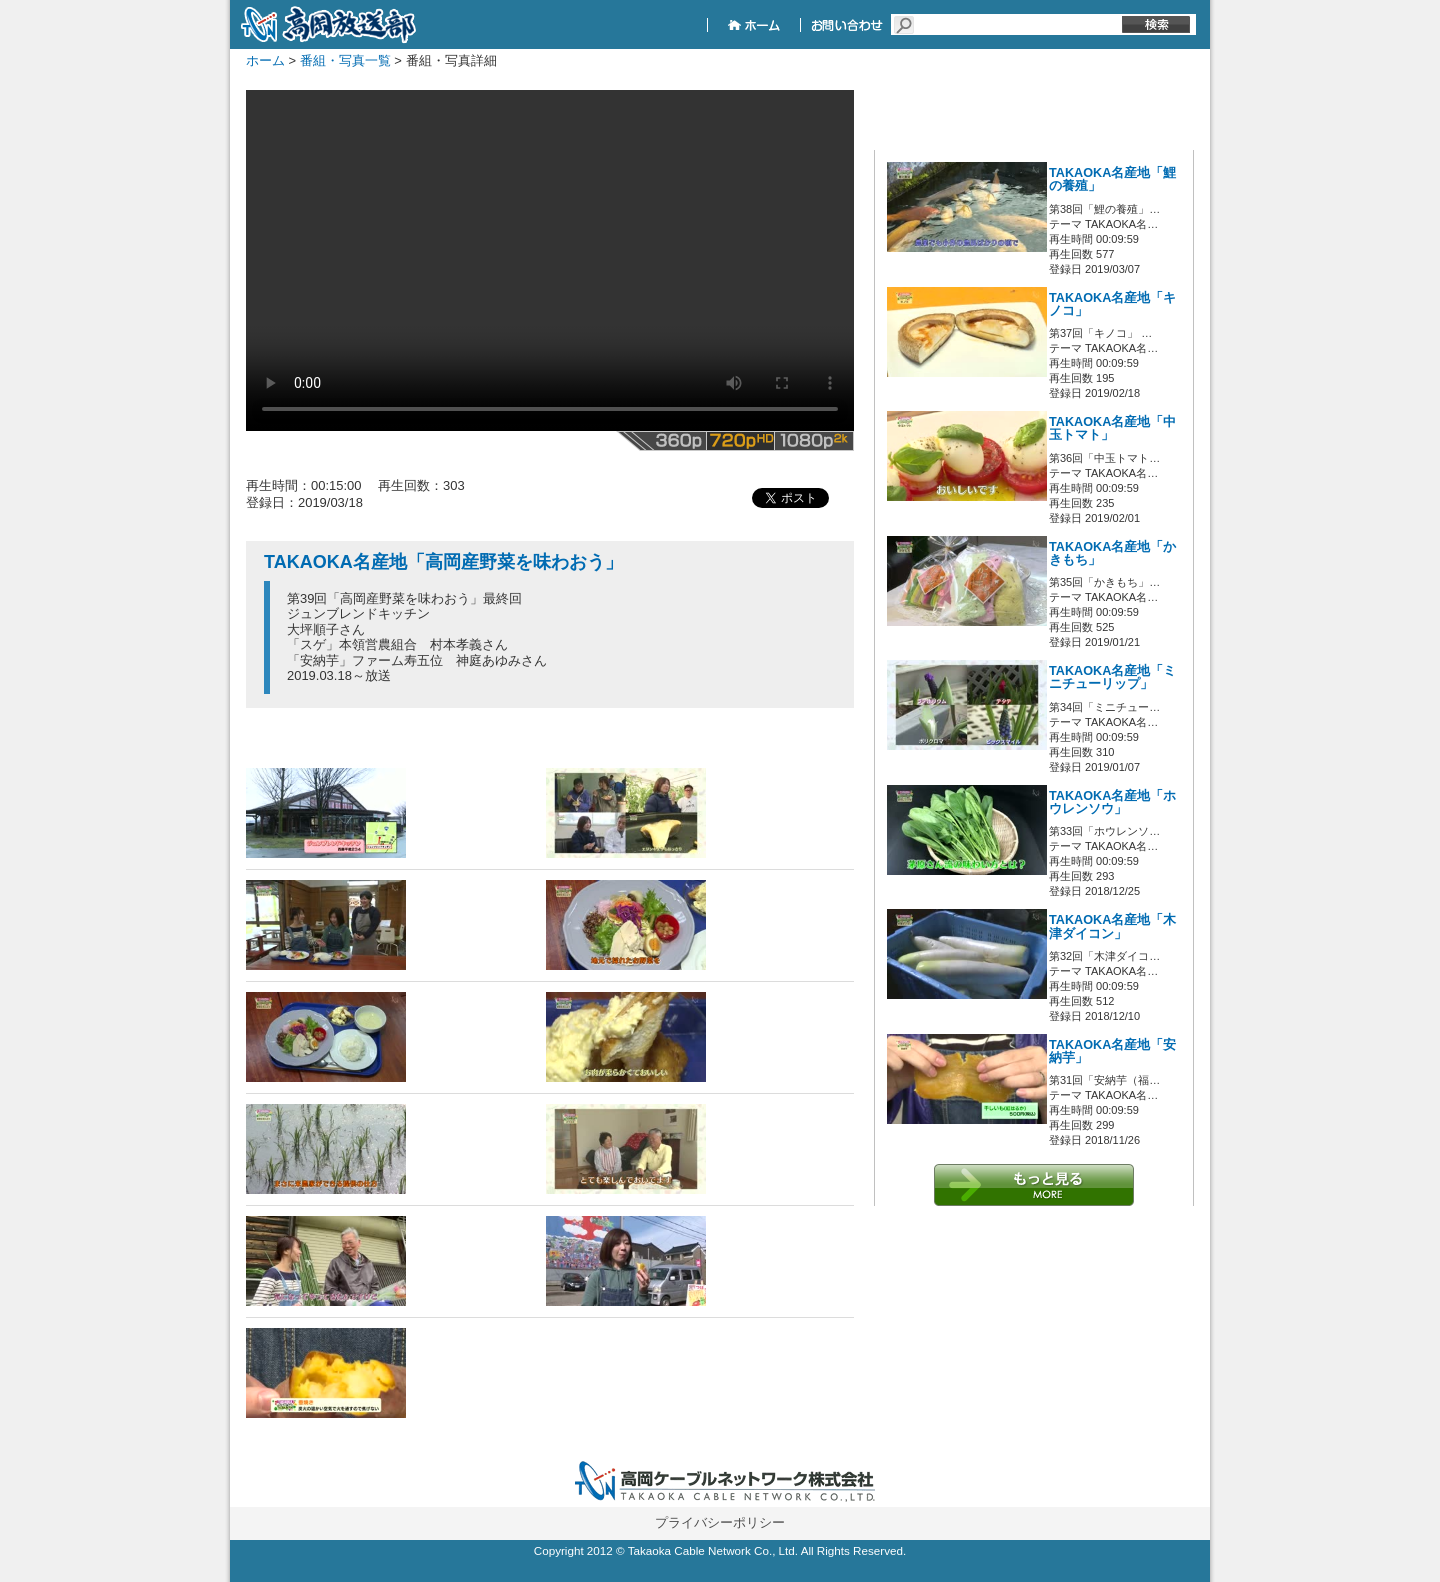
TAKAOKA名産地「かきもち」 (1112, 553)
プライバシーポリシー (720, 1522)
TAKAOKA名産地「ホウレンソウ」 (1112, 802)
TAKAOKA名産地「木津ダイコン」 (1112, 926)
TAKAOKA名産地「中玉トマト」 (1112, 428)
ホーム (265, 60)
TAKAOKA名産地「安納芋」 (1112, 1051)
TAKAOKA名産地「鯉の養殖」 (1112, 179)
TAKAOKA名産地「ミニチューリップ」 (1112, 677)
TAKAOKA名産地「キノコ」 (1112, 304)
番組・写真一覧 (345, 60)
